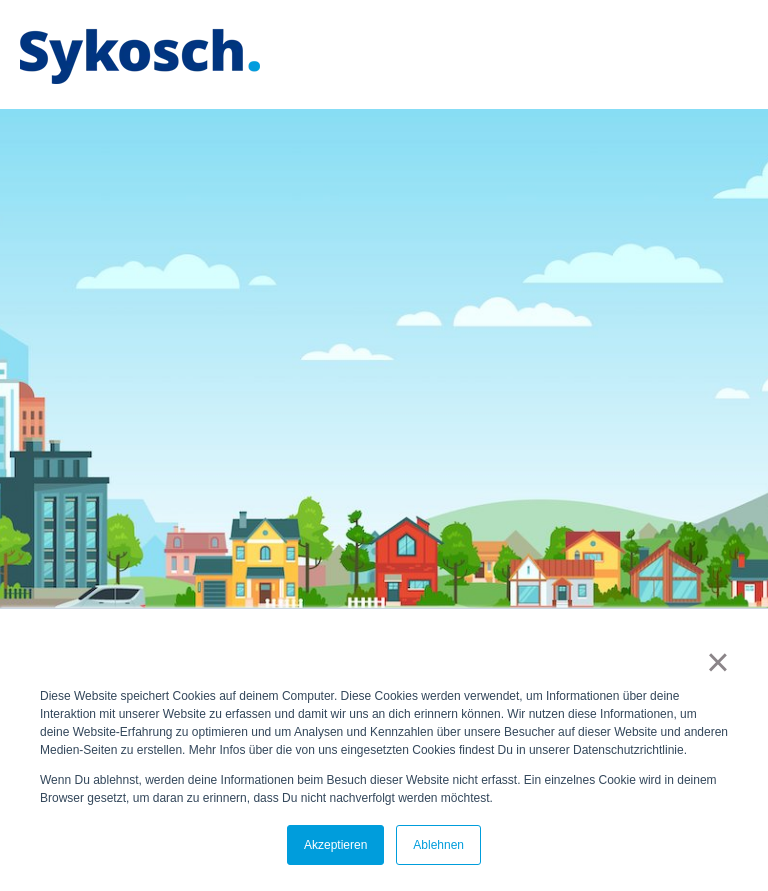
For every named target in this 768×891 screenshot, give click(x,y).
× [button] (717, 662)
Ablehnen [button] (438, 845)
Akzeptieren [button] (335, 845)
